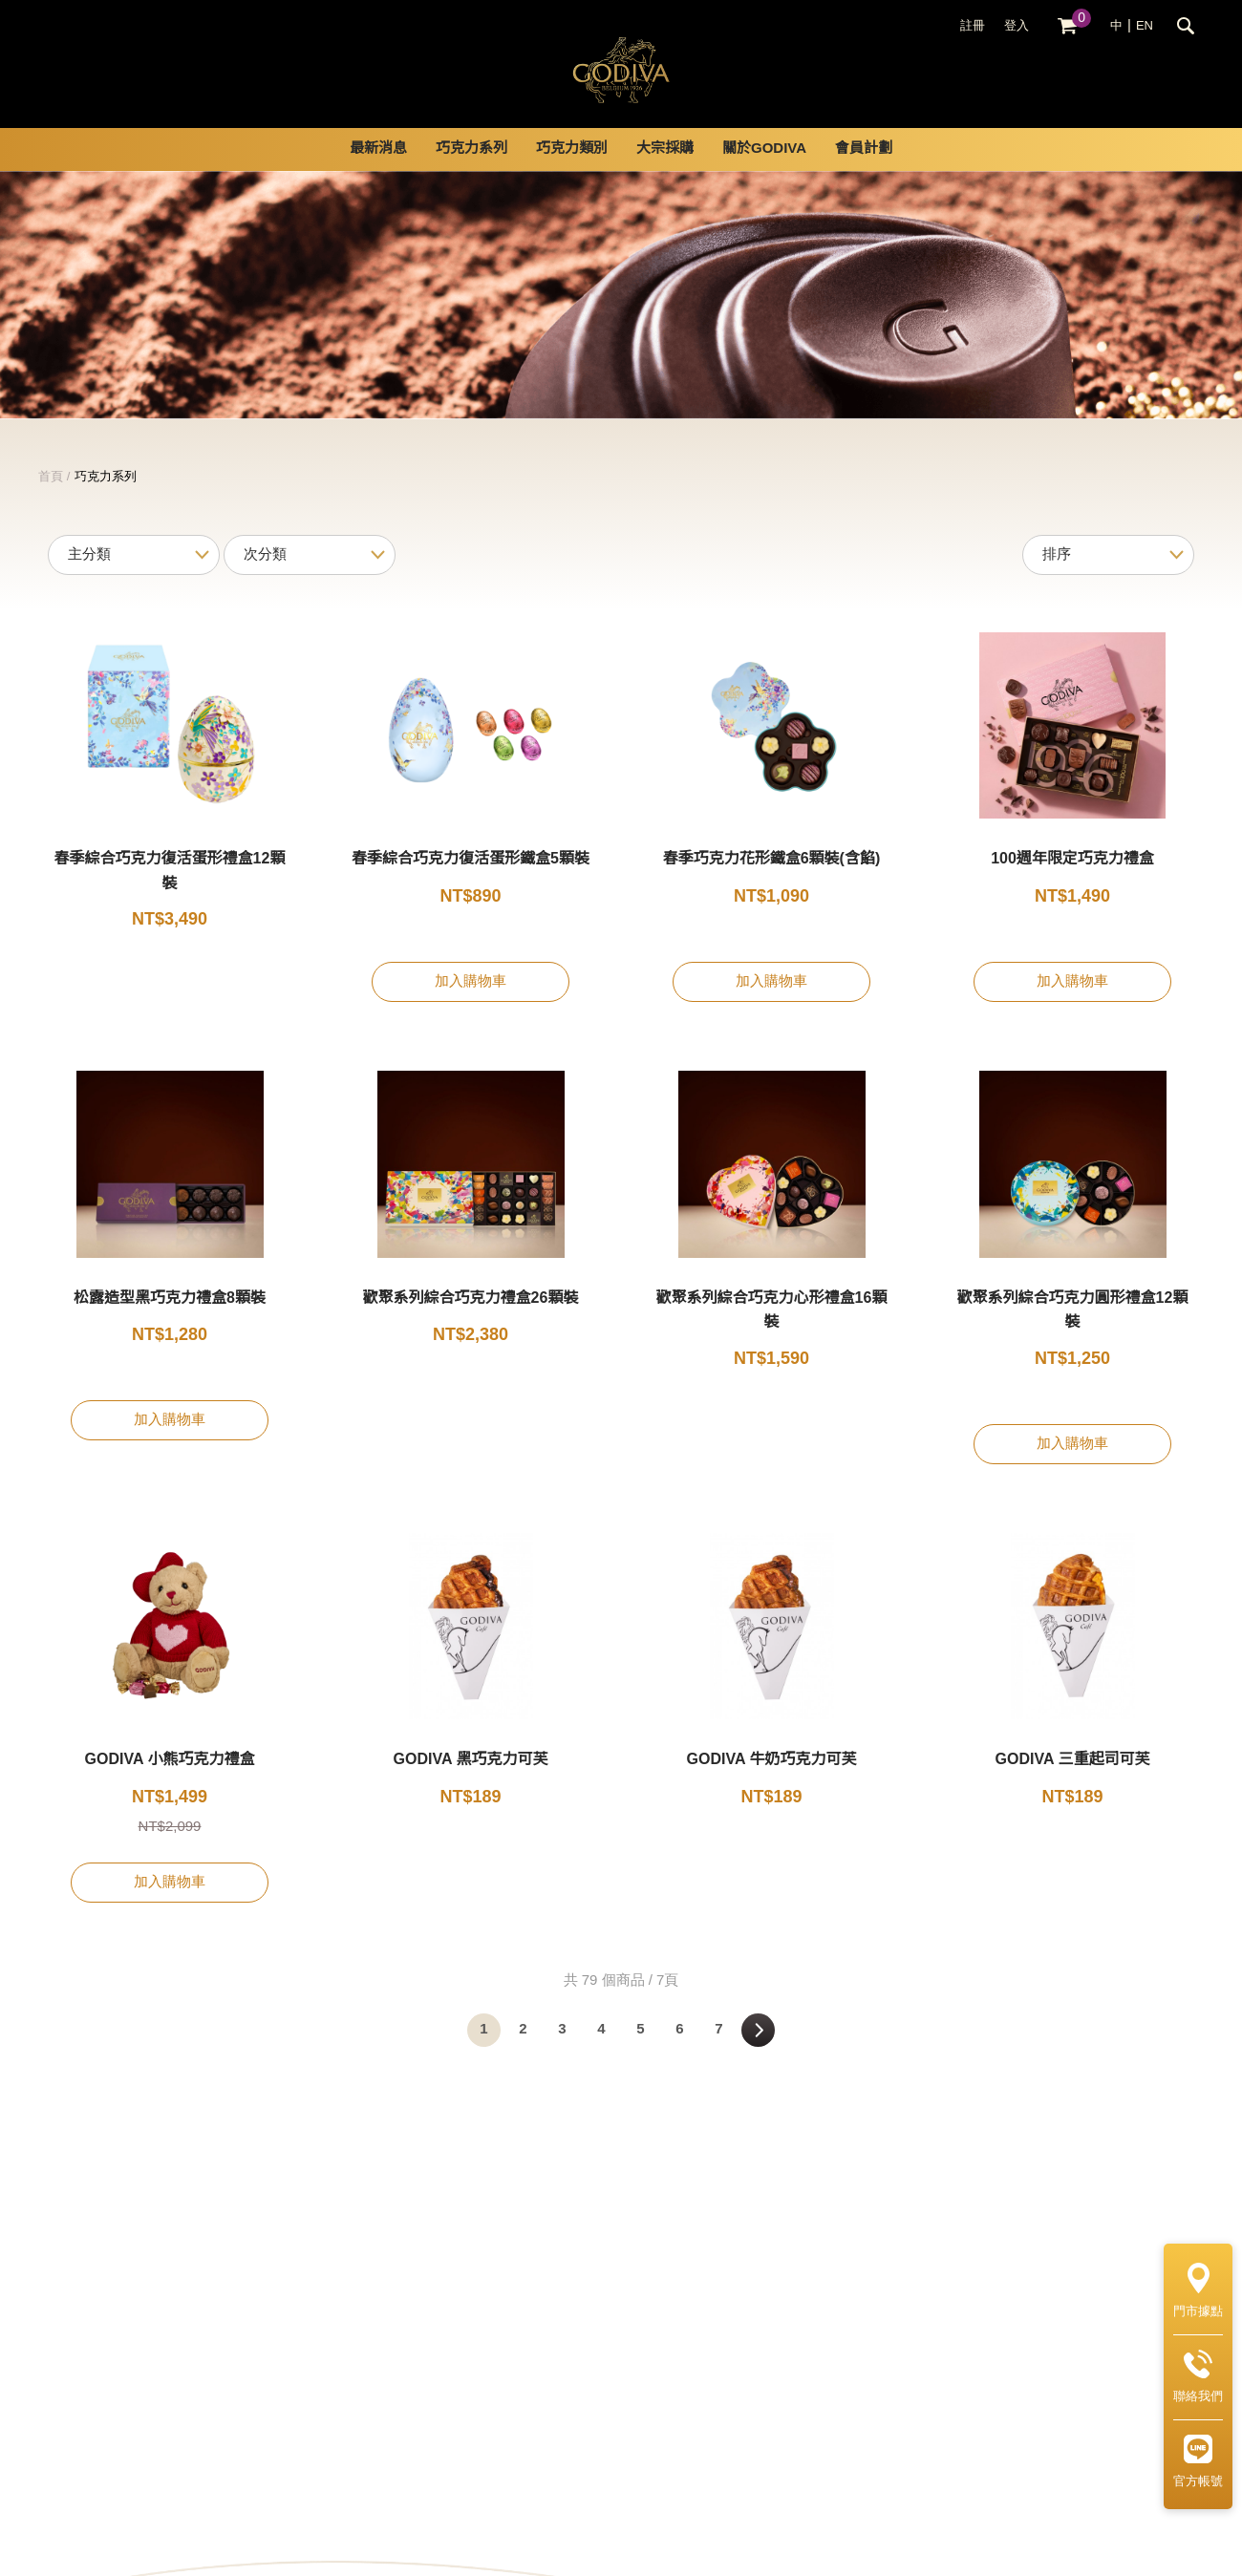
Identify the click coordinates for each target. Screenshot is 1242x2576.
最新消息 (378, 172)
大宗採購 (665, 172)
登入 (1016, 25)
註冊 (972, 25)
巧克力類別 (572, 172)
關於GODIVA (764, 172)
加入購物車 (470, 1004)
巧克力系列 (471, 172)
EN (1144, 25)
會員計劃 (863, 172)
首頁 (50, 499)
